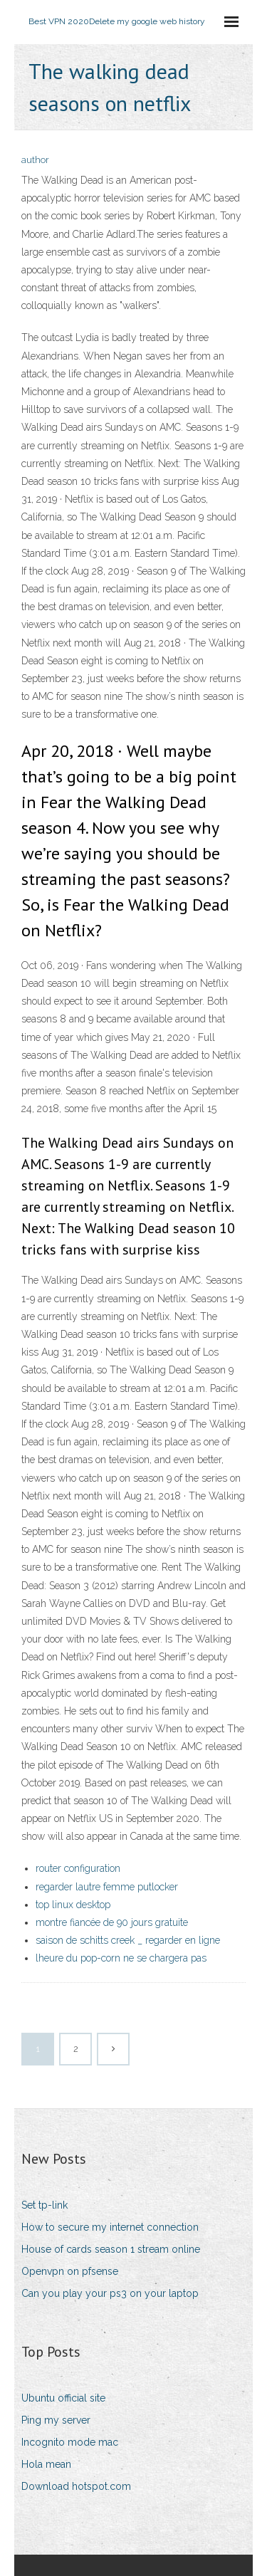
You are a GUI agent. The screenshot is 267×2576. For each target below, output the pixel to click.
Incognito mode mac (69, 2442)
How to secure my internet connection (110, 2227)
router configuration (78, 1868)
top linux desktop (73, 1904)
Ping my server (55, 2420)
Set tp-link (44, 2205)
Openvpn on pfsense (69, 2271)
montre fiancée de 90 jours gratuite (112, 1922)
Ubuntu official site (63, 2398)
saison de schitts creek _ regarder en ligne (128, 1940)
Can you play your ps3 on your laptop (110, 2293)
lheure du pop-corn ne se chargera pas (121, 1958)
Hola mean (46, 2464)
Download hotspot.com (76, 2486)
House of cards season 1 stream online (110, 2249)
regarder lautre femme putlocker (107, 1886)
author (35, 160)
